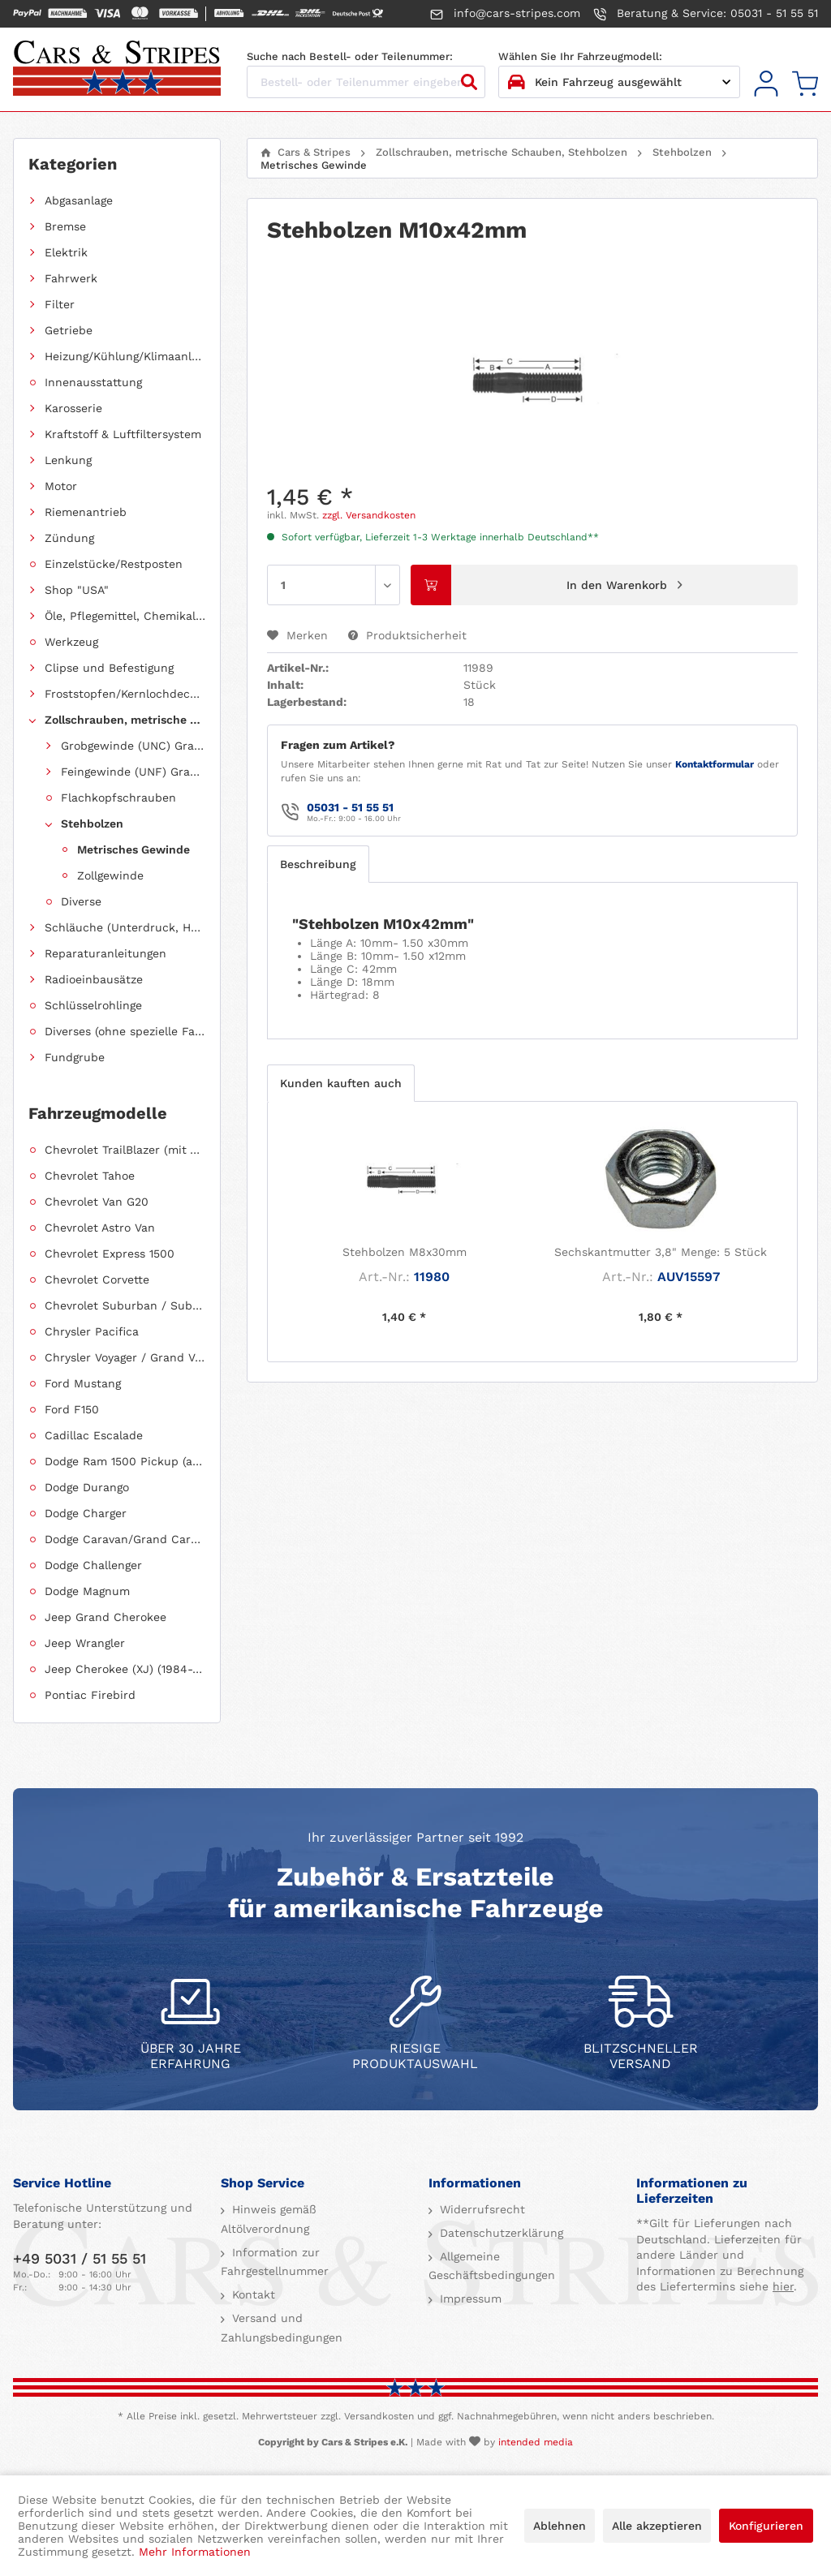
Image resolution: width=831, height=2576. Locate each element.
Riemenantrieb (86, 511)
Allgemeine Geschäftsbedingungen (491, 2266)
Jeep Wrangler (85, 1642)
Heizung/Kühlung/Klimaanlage (125, 356)
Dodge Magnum (87, 1591)
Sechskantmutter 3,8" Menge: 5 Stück (660, 1251)
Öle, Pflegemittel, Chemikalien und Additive (125, 615)
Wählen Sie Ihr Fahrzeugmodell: (580, 56)
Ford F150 (72, 1409)
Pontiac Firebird (90, 1694)
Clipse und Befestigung (109, 667)
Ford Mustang (83, 1383)
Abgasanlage (79, 200)
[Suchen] (469, 82)
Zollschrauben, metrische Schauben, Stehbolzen (125, 719)
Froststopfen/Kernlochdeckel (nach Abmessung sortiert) (125, 693)
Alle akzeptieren (657, 2525)
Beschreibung (318, 864)
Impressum (469, 2298)
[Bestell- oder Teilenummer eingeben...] (366, 82)
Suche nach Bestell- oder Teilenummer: (350, 56)
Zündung (69, 537)
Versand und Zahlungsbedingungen (281, 2328)
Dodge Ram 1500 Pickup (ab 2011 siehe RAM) (125, 1461)
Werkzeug (71, 641)
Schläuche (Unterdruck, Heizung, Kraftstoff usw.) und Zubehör (125, 927)
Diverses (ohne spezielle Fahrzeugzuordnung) (125, 1031)
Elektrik (66, 252)
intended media (535, 2442)
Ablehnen (559, 2525)
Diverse (81, 901)
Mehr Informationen (195, 2551)
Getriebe (69, 330)
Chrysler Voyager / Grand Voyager (125, 1357)
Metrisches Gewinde (133, 849)
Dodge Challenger (93, 1565)
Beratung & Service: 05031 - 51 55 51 (705, 13)
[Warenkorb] (805, 84)
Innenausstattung (93, 382)
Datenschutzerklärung (499, 2232)
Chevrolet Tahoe (90, 1175)
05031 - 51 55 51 (350, 807)
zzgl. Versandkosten (369, 515)
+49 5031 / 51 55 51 (79, 2258)
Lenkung (68, 460)
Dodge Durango (87, 1487)
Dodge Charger (86, 1513)
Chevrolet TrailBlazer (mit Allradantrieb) (125, 1149)
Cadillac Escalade (94, 1435)
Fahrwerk (71, 278)
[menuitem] (766, 84)
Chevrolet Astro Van (100, 1227)
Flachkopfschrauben (118, 797)
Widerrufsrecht (480, 2209)
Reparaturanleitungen (105, 953)
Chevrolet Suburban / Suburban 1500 (125, 1305)
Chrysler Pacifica (92, 1331)
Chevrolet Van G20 (97, 1201)
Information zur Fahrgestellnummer (275, 2262)
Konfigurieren (766, 2525)
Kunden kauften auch (341, 1083)
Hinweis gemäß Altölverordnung (268, 2219)
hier (783, 2286)
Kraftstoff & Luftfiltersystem (123, 434)
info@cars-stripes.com (505, 13)
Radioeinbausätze (94, 979)
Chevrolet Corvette (97, 1279)
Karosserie (73, 408)
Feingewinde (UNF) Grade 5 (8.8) (133, 771)
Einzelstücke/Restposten (114, 563)
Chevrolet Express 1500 (109, 1253)
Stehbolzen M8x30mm (404, 1251)
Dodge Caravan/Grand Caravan (125, 1539)
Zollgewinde (110, 875)
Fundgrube (75, 1057)
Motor (61, 486)
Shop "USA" (77, 589)
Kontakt (251, 2294)
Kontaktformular (714, 764)
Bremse (65, 226)
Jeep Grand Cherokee (105, 1617)
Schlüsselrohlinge (93, 1005)
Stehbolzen (92, 823)
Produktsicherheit (407, 635)
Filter (60, 304)
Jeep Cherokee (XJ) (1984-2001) (125, 1668)
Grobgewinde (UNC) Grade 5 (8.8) (133, 745)
